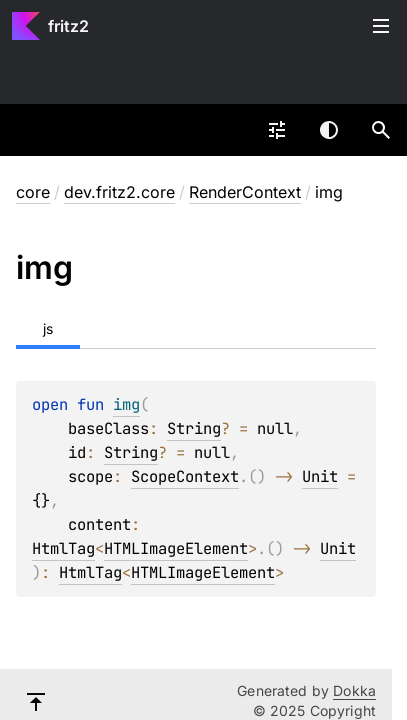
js (48, 328)
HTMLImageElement (176, 548)
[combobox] (277, 130)
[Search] (381, 130)
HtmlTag (63, 548)
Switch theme (329, 130)
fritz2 (68, 26)
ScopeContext (185, 476)
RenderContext (245, 192)
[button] (381, 130)
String (194, 428)
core (33, 192)
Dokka (354, 690)
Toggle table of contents (381, 26)
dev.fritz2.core (119, 192)
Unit (320, 476)
